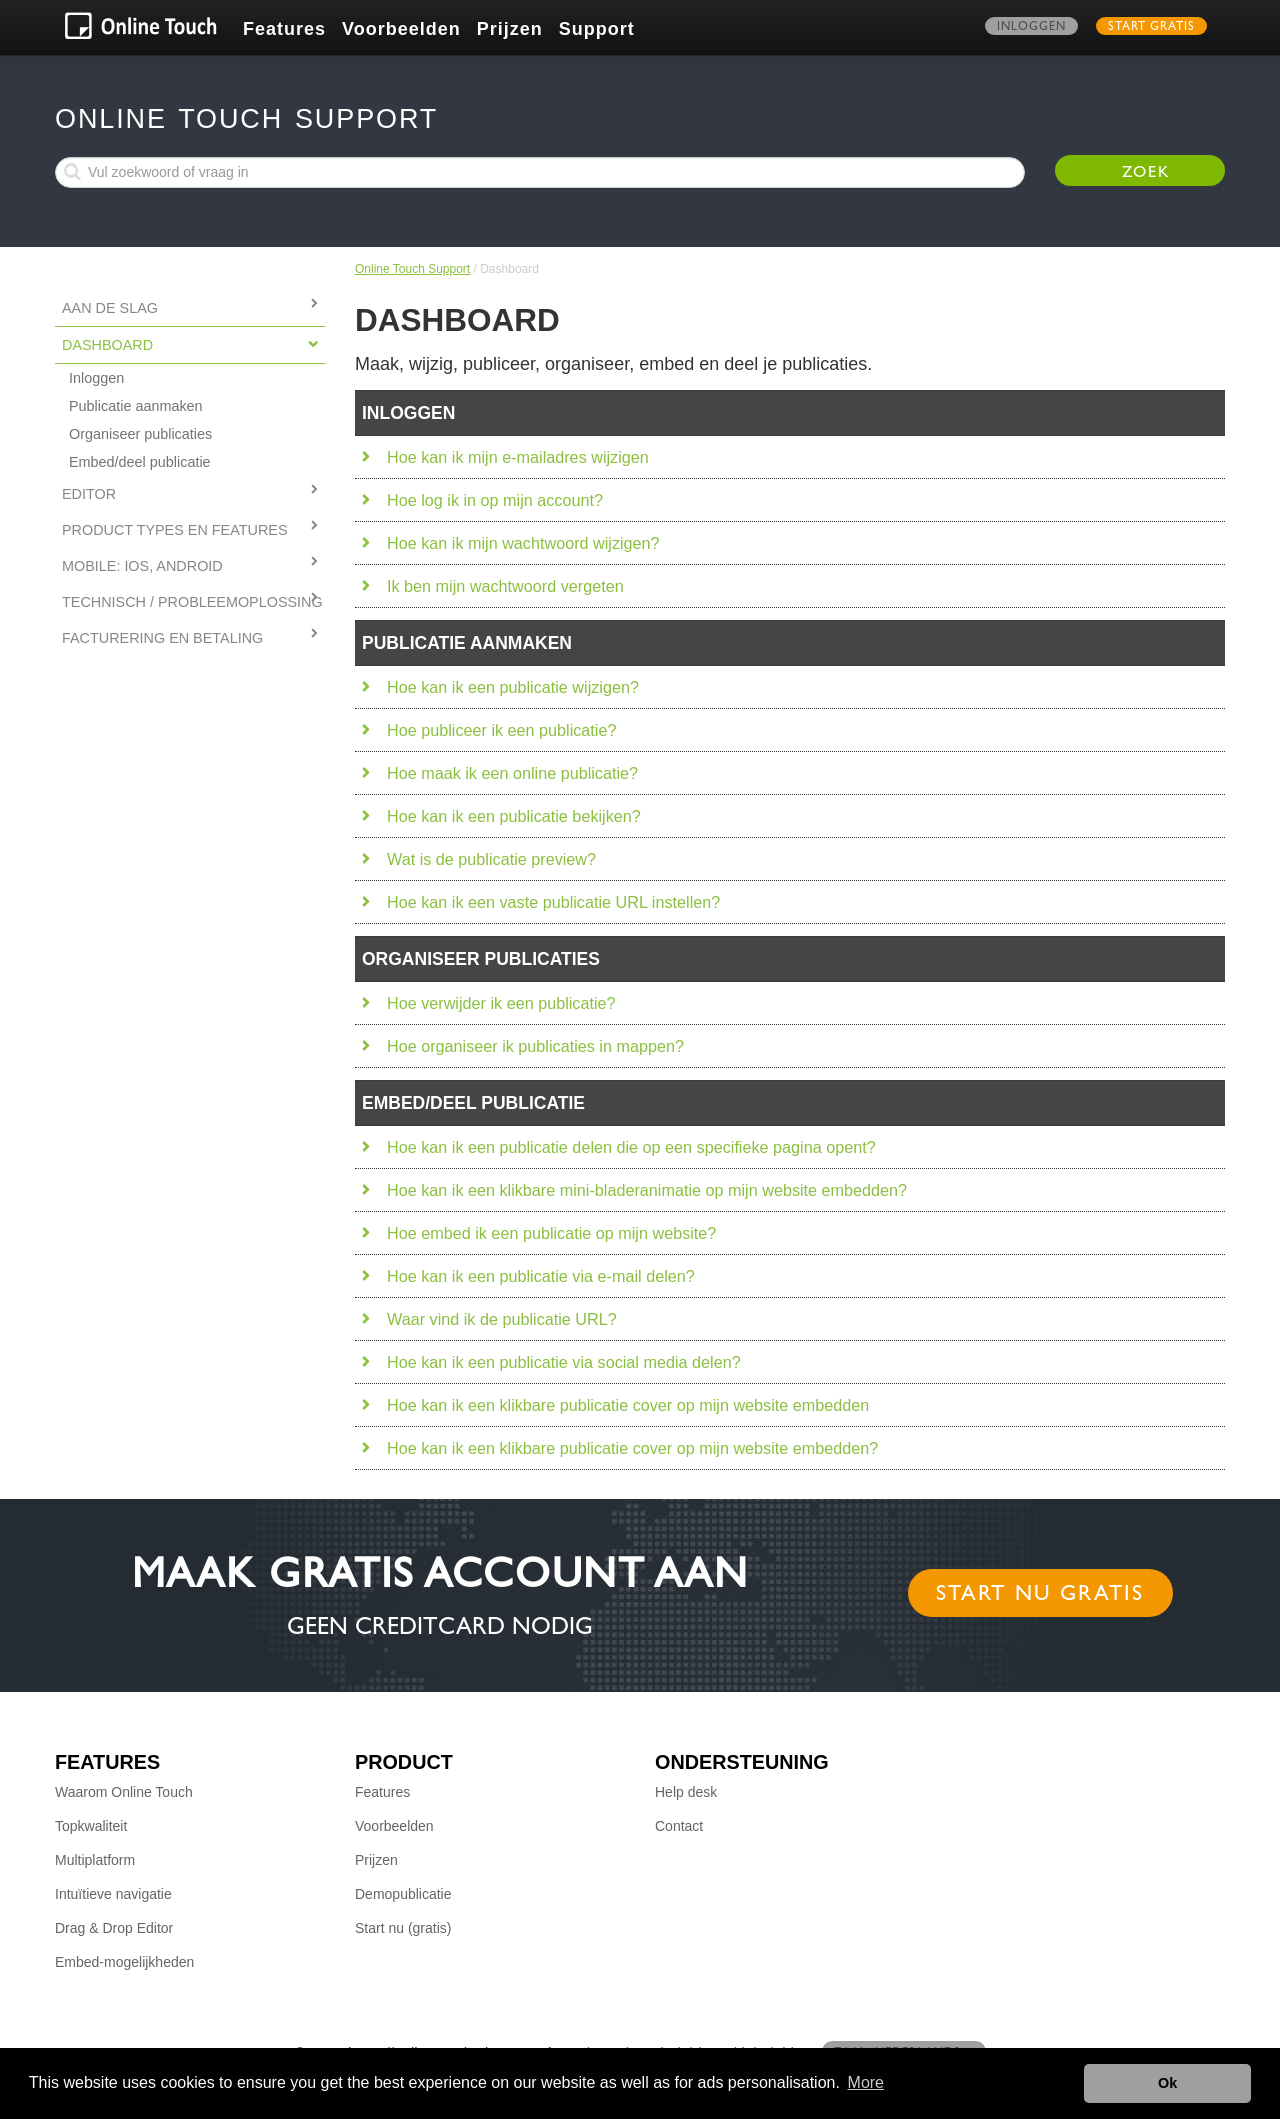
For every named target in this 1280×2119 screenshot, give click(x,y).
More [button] (866, 2082)
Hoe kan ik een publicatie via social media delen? (564, 1362)
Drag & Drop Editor (114, 1928)
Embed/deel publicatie (140, 462)
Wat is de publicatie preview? (491, 859)
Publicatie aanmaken (136, 406)
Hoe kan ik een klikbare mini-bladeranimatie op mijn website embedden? (647, 1190)
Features (284, 29)
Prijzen (510, 29)
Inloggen (1031, 28)
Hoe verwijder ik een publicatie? (501, 1003)
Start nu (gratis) (403, 1928)
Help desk (686, 1792)
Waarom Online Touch (124, 1792)
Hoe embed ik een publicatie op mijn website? (551, 1233)
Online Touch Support (412, 269)
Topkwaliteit (91, 1826)
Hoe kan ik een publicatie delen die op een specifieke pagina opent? (631, 1147)
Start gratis (1151, 28)
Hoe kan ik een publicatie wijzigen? (513, 687)
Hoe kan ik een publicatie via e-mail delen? (541, 1276)
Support (597, 29)
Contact (679, 1826)
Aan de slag (110, 308)
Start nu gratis (1040, 1596)
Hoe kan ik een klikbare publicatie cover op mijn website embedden (628, 1405)
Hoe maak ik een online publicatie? (512, 773)
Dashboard (107, 345)
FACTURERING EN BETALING (162, 638)
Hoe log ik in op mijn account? (495, 500)
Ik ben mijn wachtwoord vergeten (505, 586)
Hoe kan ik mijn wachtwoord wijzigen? (523, 543)
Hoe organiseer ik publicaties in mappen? (535, 1046)
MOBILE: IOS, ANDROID (142, 566)
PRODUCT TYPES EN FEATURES (175, 530)
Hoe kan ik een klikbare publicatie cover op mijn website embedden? (632, 1448)
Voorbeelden (401, 29)
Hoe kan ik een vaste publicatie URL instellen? (553, 902)
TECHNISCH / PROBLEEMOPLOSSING (192, 602)
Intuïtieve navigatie (113, 1894)
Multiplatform (95, 1860)
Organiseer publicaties (140, 434)
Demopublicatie (403, 1894)
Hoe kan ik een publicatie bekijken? (514, 816)
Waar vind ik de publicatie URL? (502, 1319)
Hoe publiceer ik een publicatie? (501, 730)
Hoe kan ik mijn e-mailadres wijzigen (518, 457)
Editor (89, 494)
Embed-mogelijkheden (124, 1962)
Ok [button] (1167, 2083)
